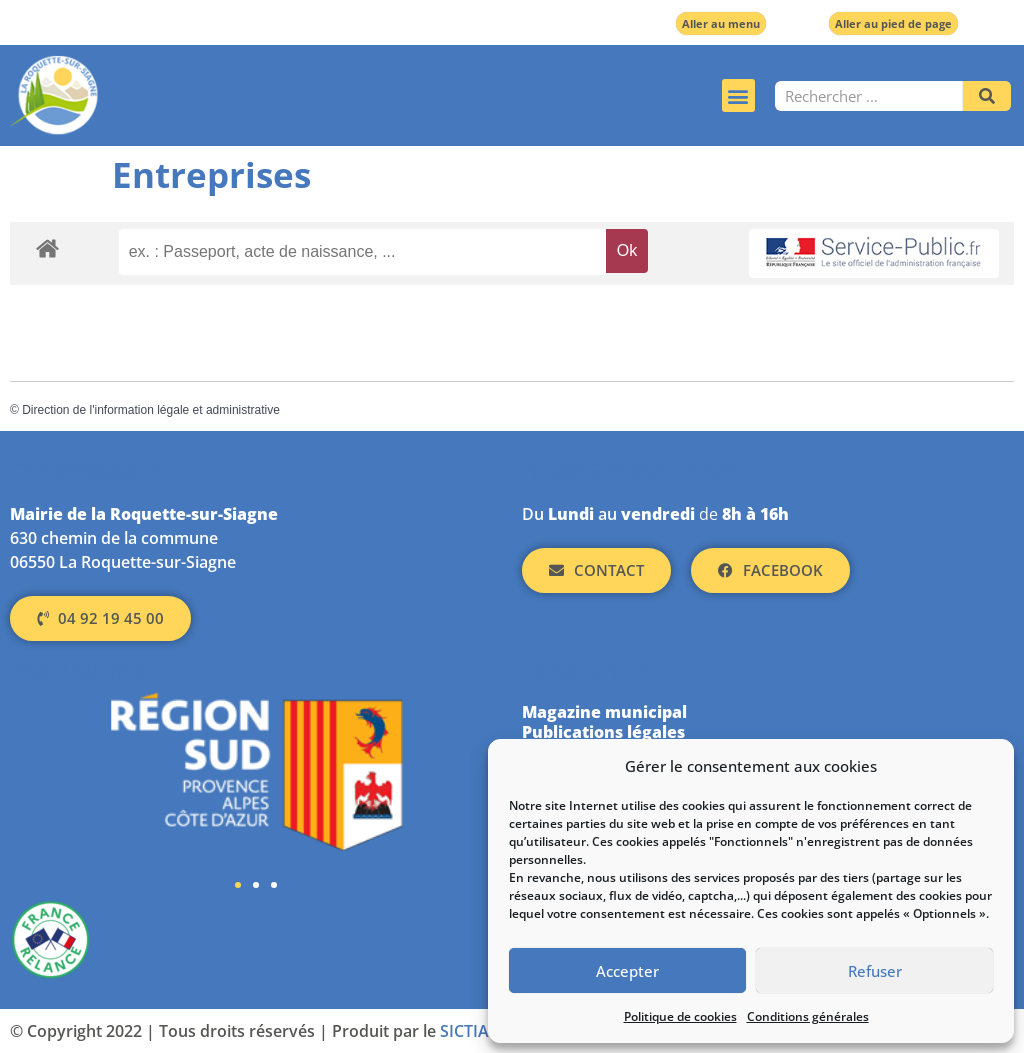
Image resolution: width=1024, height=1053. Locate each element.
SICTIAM (472, 1031)
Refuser (875, 971)
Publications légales (603, 732)
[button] (738, 95)
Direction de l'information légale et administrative (151, 410)
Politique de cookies (680, 1016)
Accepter (627, 971)
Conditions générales (808, 1016)
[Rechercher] (987, 96)
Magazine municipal (604, 712)
